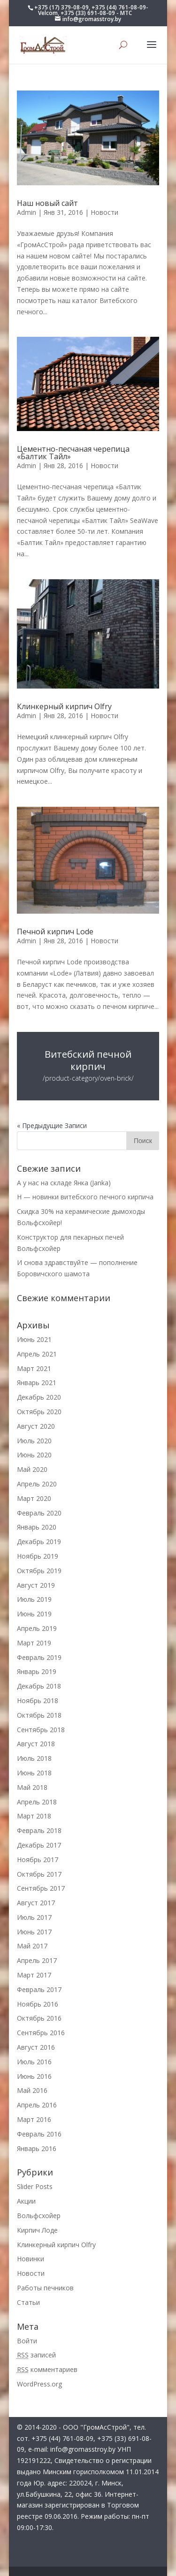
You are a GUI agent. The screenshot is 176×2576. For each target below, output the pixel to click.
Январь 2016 (36, 2148)
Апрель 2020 (37, 1483)
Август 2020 (36, 1426)
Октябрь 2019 (39, 1570)
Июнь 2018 (34, 1772)
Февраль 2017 (39, 1989)
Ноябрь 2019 (37, 1556)
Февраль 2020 (39, 1512)
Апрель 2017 (37, 1960)
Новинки (30, 2258)
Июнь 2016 (34, 2076)
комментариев (47, 2369)
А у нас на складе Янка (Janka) (64, 1182)
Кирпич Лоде (37, 2230)
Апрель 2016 (37, 2104)
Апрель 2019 (37, 1628)
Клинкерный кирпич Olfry (64, 706)
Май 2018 (32, 1787)
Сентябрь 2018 (41, 1729)
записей (36, 2354)
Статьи (28, 2302)
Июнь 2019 (34, 1613)
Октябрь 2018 (39, 1715)
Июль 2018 (34, 1758)
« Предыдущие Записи (52, 1125)
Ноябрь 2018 (37, 1700)
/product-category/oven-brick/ (88, 1078)
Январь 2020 (36, 1527)
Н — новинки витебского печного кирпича (85, 1196)
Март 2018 (34, 1815)
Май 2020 (32, 1469)
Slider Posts (35, 2186)
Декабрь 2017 (39, 1845)
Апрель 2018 (37, 1801)
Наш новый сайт (47, 203)
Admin (26, 212)
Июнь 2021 (34, 1339)
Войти (27, 2340)
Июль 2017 (34, 1917)
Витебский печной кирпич (88, 1060)
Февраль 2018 (39, 1830)
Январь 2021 (36, 1382)
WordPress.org (39, 2383)
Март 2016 (34, 2119)
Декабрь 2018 (39, 1686)
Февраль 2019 (39, 1657)
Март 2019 (34, 1642)
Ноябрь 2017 (37, 1859)
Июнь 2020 (34, 1454)
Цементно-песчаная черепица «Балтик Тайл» (73, 453)
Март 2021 (34, 1368)
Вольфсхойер (39, 2215)
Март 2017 (34, 1974)
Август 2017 (36, 1902)
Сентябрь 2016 (41, 2032)
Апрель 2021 (37, 1353)
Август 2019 (36, 1585)
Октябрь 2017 (39, 1874)
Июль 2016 (34, 2061)
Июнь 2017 (34, 1931)
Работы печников (45, 2287)
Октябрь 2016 (39, 2018)
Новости (104, 212)
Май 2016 (32, 2090)
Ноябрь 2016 (37, 2004)
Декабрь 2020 (39, 1397)
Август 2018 (36, 1743)
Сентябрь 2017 (41, 1888)
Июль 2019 (34, 1599)
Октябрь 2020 (39, 1411)
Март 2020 (34, 1498)
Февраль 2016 (39, 2133)
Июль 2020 (34, 1440)
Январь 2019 (36, 1671)
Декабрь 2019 (39, 1541)
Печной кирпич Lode (55, 931)
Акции (26, 2201)
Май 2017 (32, 1945)
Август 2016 (36, 2047)
